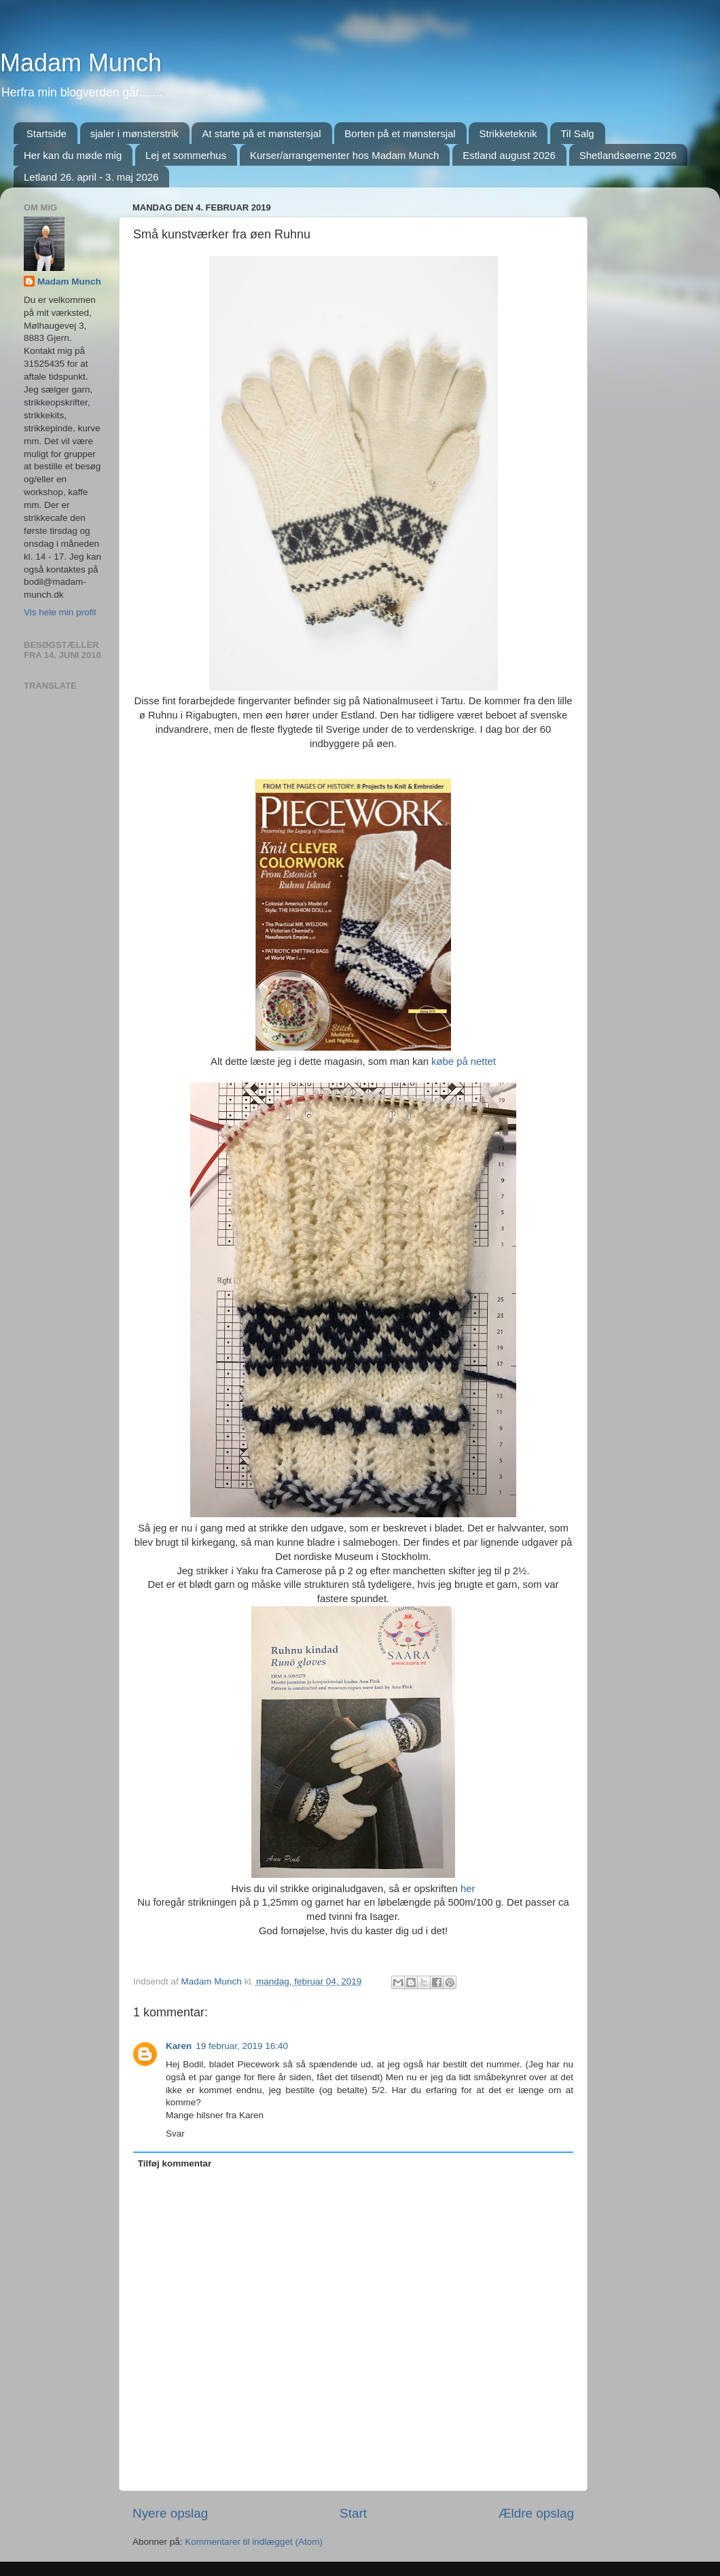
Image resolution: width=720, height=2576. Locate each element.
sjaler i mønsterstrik (134, 133)
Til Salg (577, 133)
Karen (179, 2046)
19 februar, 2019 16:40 (242, 2046)
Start (353, 2513)
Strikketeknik (508, 133)
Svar (175, 2133)
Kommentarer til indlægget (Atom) (254, 2542)
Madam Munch (81, 63)
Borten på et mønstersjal (399, 133)
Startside (46, 133)
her (468, 1888)
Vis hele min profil (60, 612)
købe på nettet (463, 1061)
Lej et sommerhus (185, 155)
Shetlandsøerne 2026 (628, 155)
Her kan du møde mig (73, 155)
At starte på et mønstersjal (261, 133)
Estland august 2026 (509, 155)
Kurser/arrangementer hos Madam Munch (344, 155)
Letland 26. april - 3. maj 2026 (91, 177)
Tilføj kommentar (175, 2163)
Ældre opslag (536, 2513)
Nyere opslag (170, 2513)
